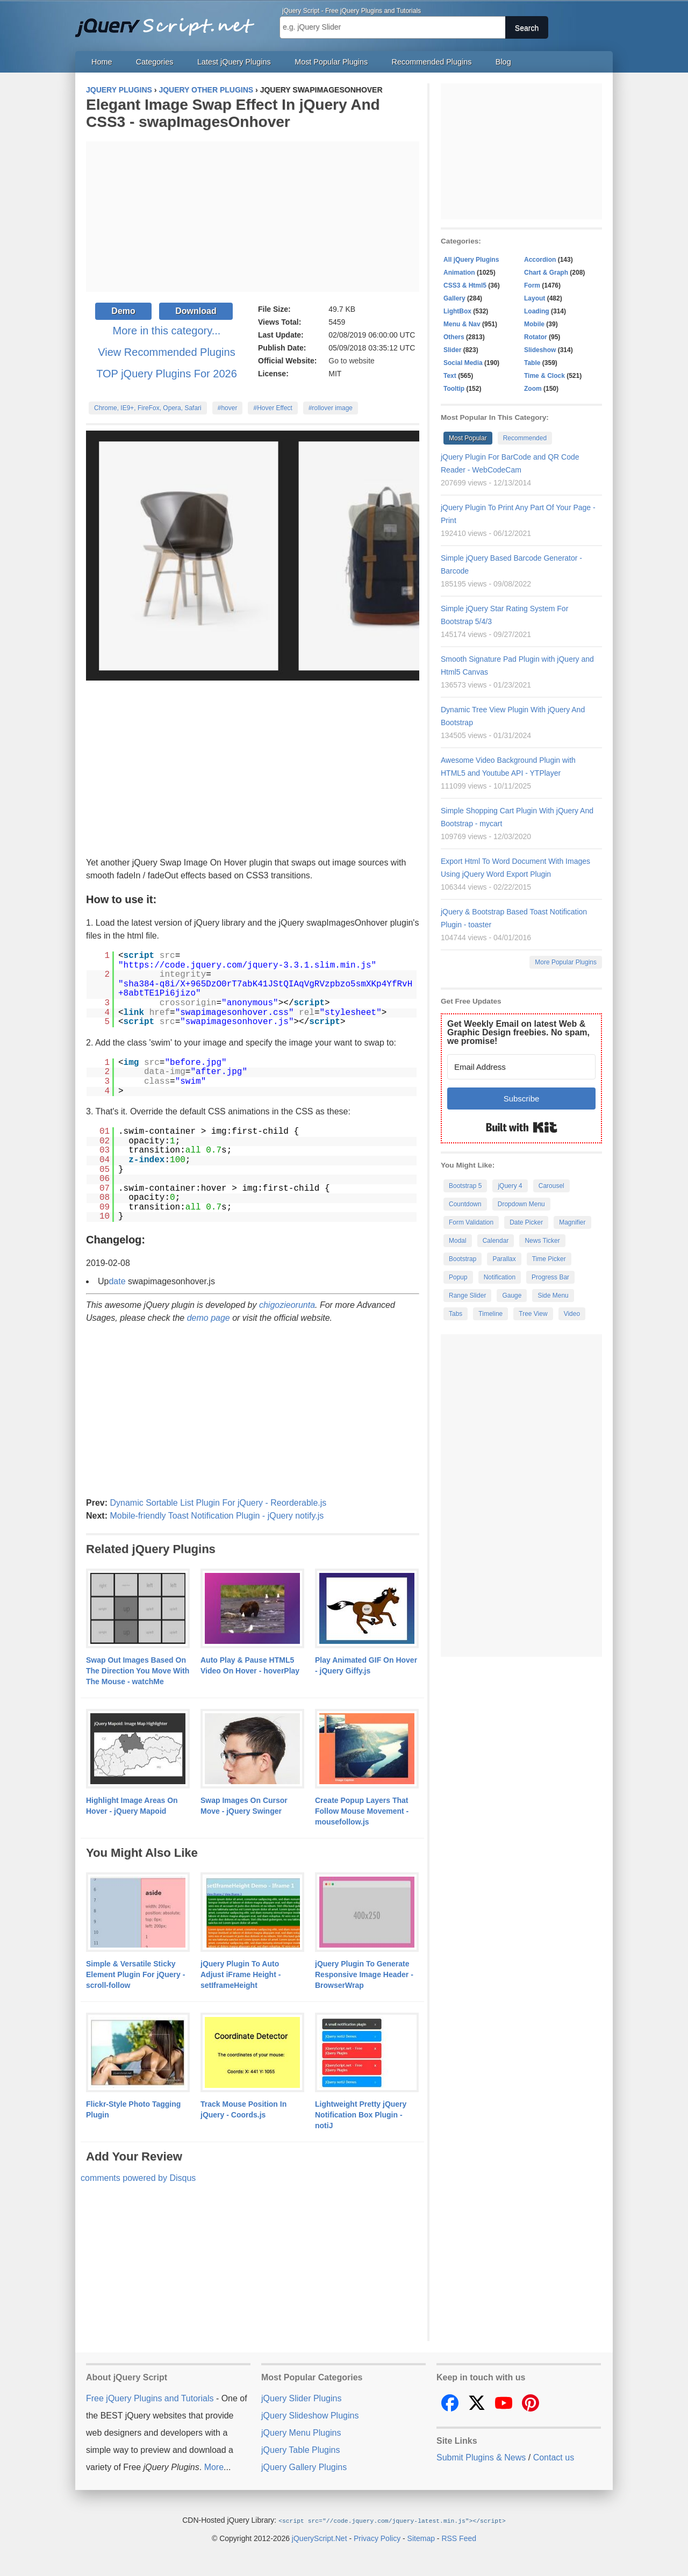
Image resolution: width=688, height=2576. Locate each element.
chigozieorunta (287, 1305)
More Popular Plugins (566, 962)
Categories (155, 62)
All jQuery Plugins (471, 259)
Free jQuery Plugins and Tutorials (169, 21)
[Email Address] (521, 1066)
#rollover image (331, 408)
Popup (458, 1277)
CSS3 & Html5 (464, 285)
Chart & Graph (546, 272)
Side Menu (553, 1295)
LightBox (457, 311)
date (117, 1281)
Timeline (490, 1314)
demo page (208, 1317)
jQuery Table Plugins (300, 2450)
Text (449, 376)
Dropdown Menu (521, 1204)
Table (532, 363)
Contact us (553, 2457)
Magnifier (572, 1222)
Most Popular (468, 438)
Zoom (533, 388)
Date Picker (526, 1222)
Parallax (503, 1259)
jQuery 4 (510, 1186)
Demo (123, 311)
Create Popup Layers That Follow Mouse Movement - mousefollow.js (361, 1811)
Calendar (496, 1240)
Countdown (465, 1204)
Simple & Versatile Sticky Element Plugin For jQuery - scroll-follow (135, 1974)
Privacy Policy (377, 2538)
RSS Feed (458, 2538)
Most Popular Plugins (331, 62)
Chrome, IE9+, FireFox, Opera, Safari (148, 408)
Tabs (455, 1314)
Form (532, 285)
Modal (458, 1240)
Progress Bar (550, 1277)
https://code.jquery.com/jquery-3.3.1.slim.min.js (247, 965)
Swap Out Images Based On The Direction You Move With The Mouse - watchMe (137, 1671)
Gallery (454, 298)
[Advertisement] (252, 216)
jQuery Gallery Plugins (304, 2467)
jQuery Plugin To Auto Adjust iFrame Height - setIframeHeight (240, 1974)
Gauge (511, 1295)
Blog (503, 62)
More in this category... (167, 331)
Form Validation (471, 1222)
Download (195, 311)
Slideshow (540, 350)
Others (453, 337)
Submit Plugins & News (481, 2457)
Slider (452, 350)
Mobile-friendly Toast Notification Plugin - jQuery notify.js (217, 1515)
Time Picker (549, 1259)
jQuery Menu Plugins (301, 2432)
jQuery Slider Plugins (301, 2398)
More (214, 2467)
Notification (499, 1277)
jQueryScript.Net (319, 2538)
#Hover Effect (272, 408)
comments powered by (138, 2178)
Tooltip (453, 388)
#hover (228, 408)
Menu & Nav (462, 324)
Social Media (463, 363)
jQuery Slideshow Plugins (310, 2415)
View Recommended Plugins (166, 352)
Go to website (351, 360)
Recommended (525, 438)
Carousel (551, 1186)
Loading (536, 311)
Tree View (533, 1314)
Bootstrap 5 (465, 1186)
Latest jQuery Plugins (234, 62)
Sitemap (421, 2538)
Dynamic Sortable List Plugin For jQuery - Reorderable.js (218, 1502)
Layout (534, 298)
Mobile (534, 324)
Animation (459, 272)
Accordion (540, 259)
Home (101, 62)
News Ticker (542, 1240)
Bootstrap (462, 1259)
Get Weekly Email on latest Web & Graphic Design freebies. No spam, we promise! (518, 1032)
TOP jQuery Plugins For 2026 (166, 374)
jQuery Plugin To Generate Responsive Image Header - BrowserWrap (364, 1974)
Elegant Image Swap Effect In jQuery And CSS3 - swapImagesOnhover (233, 113)
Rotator (535, 337)
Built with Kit (521, 1127)
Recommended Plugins (432, 62)
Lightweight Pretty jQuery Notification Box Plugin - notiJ (360, 2115)
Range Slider (467, 1295)
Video (572, 1314)
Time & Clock (544, 376)
